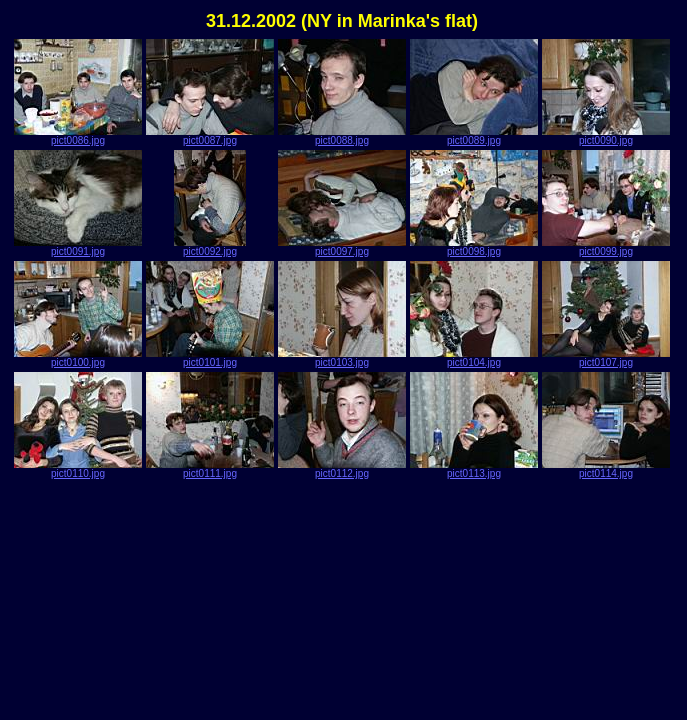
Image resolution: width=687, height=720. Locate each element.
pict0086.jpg (78, 136)
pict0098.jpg (474, 247)
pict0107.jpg (606, 358)
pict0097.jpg (342, 247)
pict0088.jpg (342, 136)
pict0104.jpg (474, 358)
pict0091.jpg (78, 247)
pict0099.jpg (606, 247)
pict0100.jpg (78, 358)
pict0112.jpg (342, 469)
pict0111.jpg (210, 469)
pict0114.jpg (606, 469)
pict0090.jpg (606, 136)
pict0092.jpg (210, 247)
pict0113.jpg (474, 469)
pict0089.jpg (474, 136)
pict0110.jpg (78, 469)
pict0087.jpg (210, 136)
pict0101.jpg (210, 358)
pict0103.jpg (342, 358)
